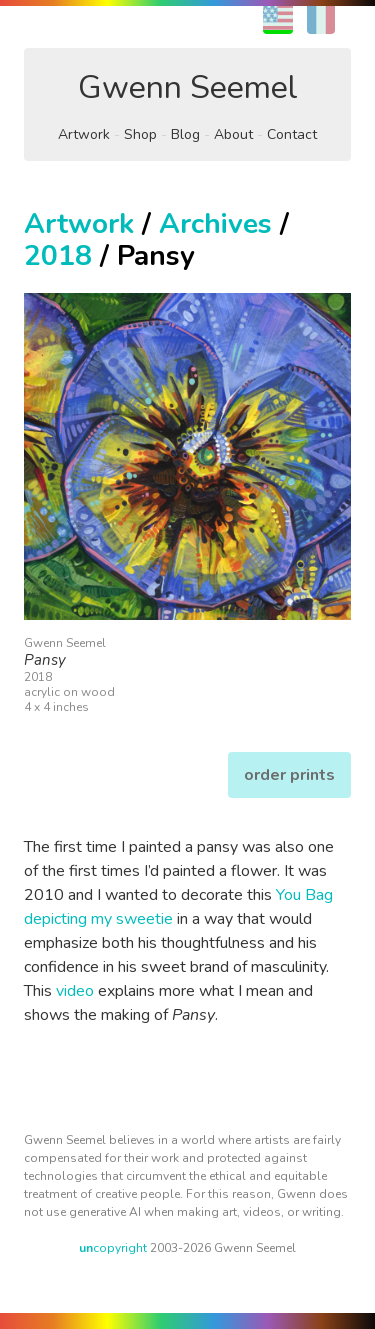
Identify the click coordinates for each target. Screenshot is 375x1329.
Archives (215, 224)
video (75, 991)
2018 (58, 256)
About (233, 134)
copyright (113, 1248)
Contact (292, 134)
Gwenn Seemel (188, 87)
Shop (140, 134)
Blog (185, 134)
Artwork (84, 134)
